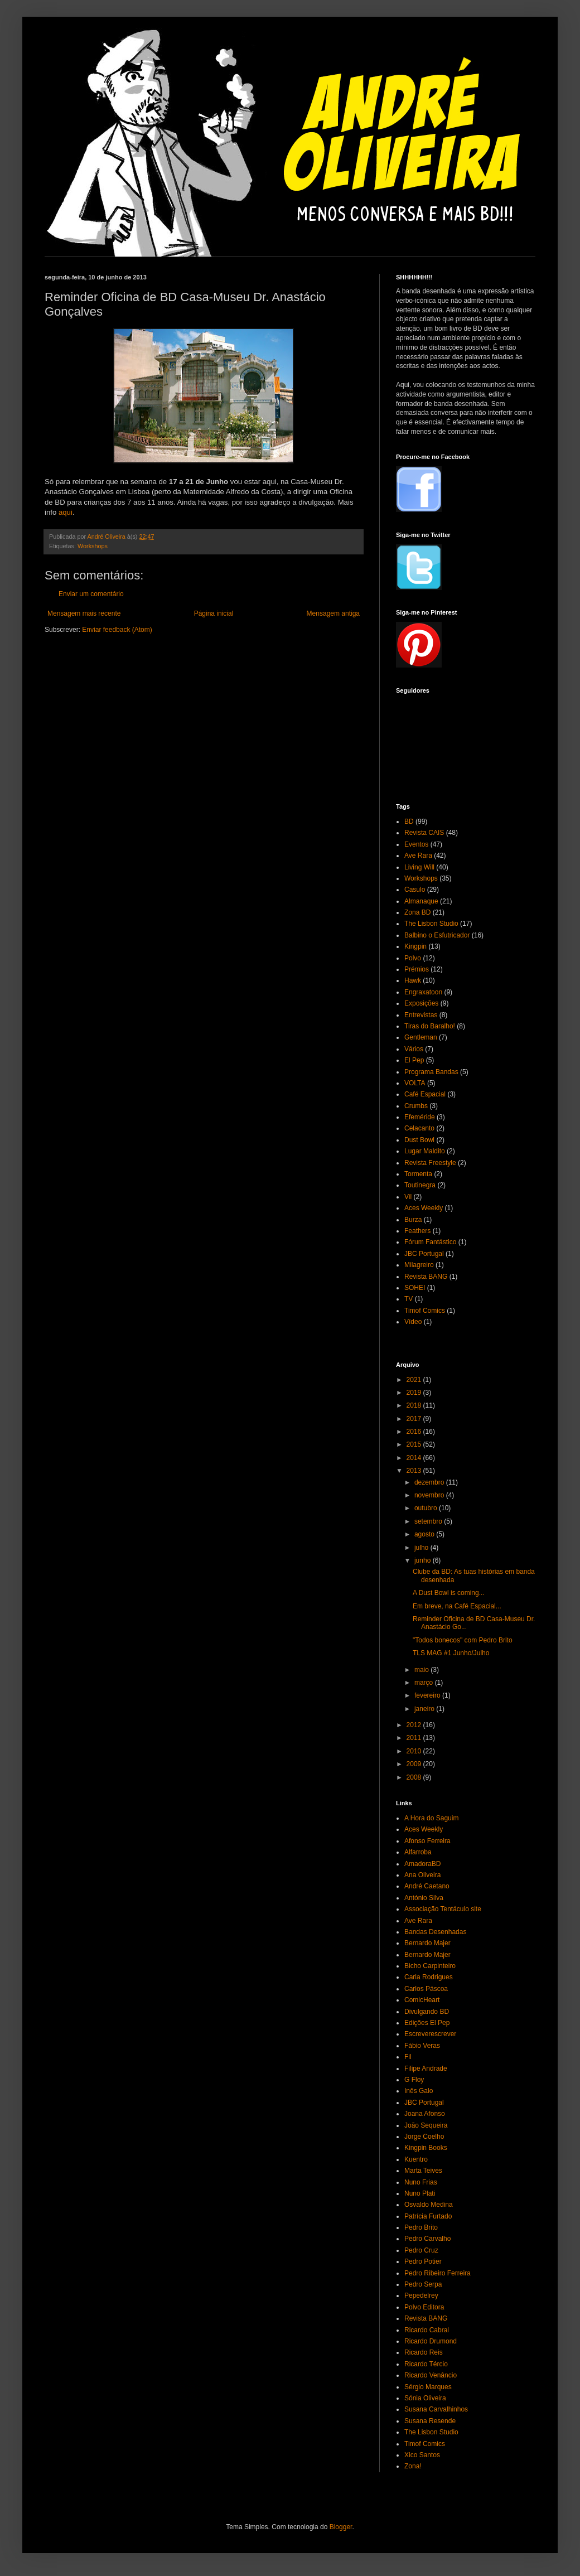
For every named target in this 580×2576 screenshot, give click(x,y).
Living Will (419, 867)
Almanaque (421, 901)
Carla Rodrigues (428, 1977)
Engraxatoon (423, 992)
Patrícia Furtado (428, 2216)
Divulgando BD (426, 2012)
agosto (425, 1534)
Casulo (414, 889)
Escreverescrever (430, 2034)
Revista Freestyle (430, 1163)
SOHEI (414, 1288)
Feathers (417, 1231)
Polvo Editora (424, 2307)
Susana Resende (430, 2421)
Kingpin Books (425, 2148)
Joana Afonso (424, 2114)
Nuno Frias (420, 2182)
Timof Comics (424, 1310)
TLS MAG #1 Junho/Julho (451, 1653)
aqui (65, 512)
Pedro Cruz (421, 2250)
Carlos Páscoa (426, 1989)
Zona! (413, 2466)
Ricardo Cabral (426, 2330)
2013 (415, 1471)
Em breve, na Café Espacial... (457, 1606)
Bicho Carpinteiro (430, 1966)
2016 (415, 1432)
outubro (426, 1508)
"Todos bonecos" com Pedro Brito (463, 1640)
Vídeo (413, 1322)
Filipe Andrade (425, 2068)
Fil (408, 2057)
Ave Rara (418, 855)
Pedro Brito (421, 2227)
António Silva (423, 1898)
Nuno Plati (419, 2193)
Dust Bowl (419, 1140)
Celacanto (419, 1128)
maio (422, 1670)
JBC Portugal (424, 1254)
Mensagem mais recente (83, 613)
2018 (415, 1405)
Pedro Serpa (423, 2284)
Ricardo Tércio (426, 2364)
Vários (413, 1049)
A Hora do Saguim (431, 1818)
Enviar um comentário (91, 594)
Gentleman (420, 1037)
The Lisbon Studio (431, 923)
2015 (415, 1444)
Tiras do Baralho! (429, 1026)
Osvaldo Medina (428, 2204)
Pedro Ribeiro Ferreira (437, 2273)
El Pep (414, 1060)
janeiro (425, 1709)
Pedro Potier (423, 2261)
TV (408, 1299)
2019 (415, 1392)
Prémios (416, 969)
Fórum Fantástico (430, 1242)
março (424, 1682)
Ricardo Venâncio (430, 2375)
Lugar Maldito (424, 1151)
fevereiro (428, 1695)
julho (422, 1548)
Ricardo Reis (423, 2352)
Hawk (412, 980)
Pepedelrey (421, 2295)
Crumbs (416, 1106)
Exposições (421, 1003)
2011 (415, 1738)
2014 (415, 1458)
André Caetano (427, 1886)
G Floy (414, 2080)
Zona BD (417, 912)
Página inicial (214, 613)
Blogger (341, 2527)
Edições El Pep (427, 2023)
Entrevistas (420, 1015)
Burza (413, 1220)
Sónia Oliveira (425, 2398)
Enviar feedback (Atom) (117, 630)
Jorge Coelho (424, 2136)
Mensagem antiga (333, 613)
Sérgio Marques (428, 2387)
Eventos (416, 844)
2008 (415, 1777)
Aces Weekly (423, 1208)
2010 (415, 1751)
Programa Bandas (431, 1072)
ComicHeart (421, 2000)
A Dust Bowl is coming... (449, 1593)
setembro (429, 1521)
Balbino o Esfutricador (437, 935)
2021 (415, 1380)
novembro (430, 1495)
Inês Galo (418, 2091)
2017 (415, 1419)
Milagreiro (419, 1265)
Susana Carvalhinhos (436, 2409)
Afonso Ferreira (427, 1841)
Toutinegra (420, 1185)
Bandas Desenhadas (435, 1932)
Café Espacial (425, 1094)
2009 (415, 1764)
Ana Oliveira (422, 1875)
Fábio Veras (422, 2046)
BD (409, 821)
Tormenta (418, 1174)
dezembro (430, 1482)
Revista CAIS (424, 833)
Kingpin (415, 946)
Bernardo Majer (427, 1943)
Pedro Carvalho (427, 2238)
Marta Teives (423, 2170)
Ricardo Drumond (430, 2341)
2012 (415, 1725)
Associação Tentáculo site (442, 1909)
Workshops (93, 546)
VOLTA (415, 1083)
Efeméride (419, 1117)
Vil (408, 1197)
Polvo (412, 958)
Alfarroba (418, 1852)
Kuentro (416, 2159)
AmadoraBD (422, 1864)
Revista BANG (425, 1276)
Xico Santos (422, 2455)
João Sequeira (425, 2125)
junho (423, 1560)
